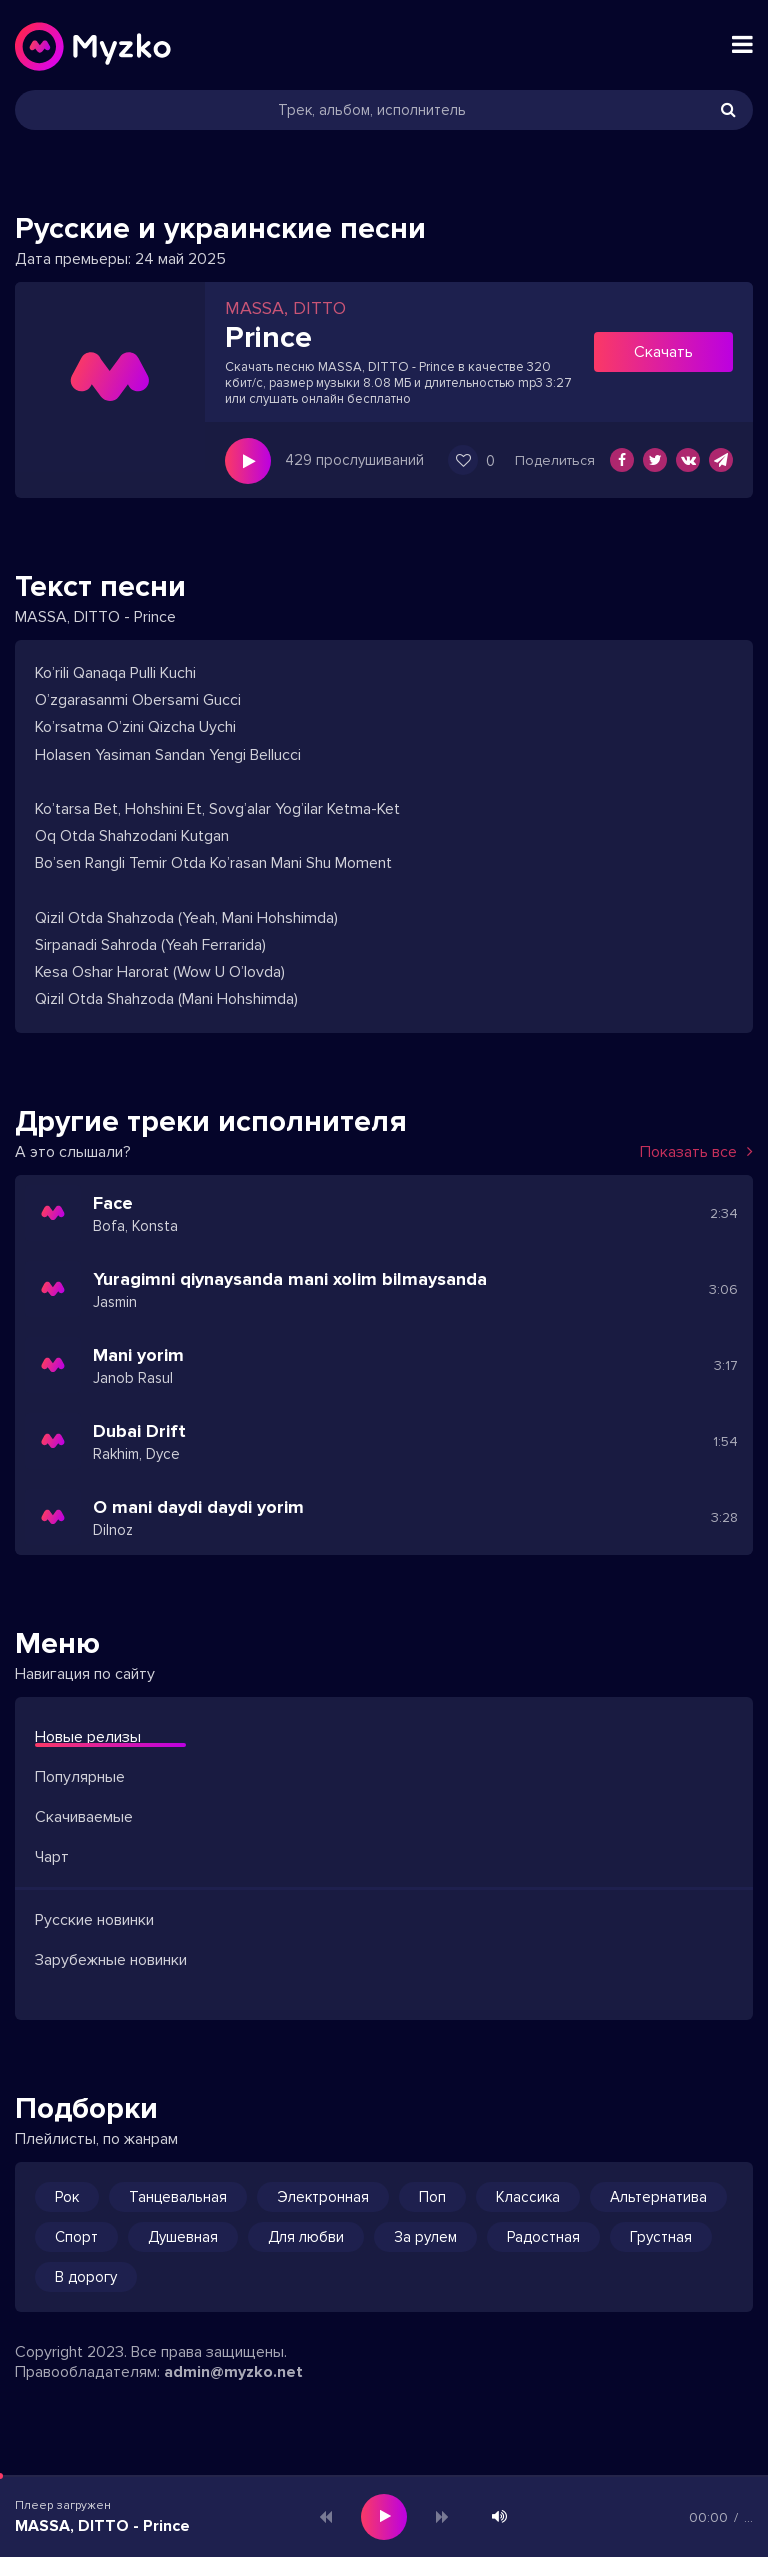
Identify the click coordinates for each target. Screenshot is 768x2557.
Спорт (76, 2237)
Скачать (663, 352)
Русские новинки (94, 1920)
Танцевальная (178, 2197)
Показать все (696, 1152)
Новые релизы (88, 1737)
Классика (528, 2197)
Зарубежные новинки (111, 1960)
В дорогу (86, 2277)
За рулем (425, 2237)
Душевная (183, 2237)
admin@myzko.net (233, 2372)
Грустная (661, 2237)
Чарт (52, 1857)
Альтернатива (658, 2197)
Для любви (306, 2237)
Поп (432, 2197)
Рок (67, 2197)
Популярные (80, 1777)
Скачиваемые (84, 1817)
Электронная (323, 2197)
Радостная (543, 2237)
